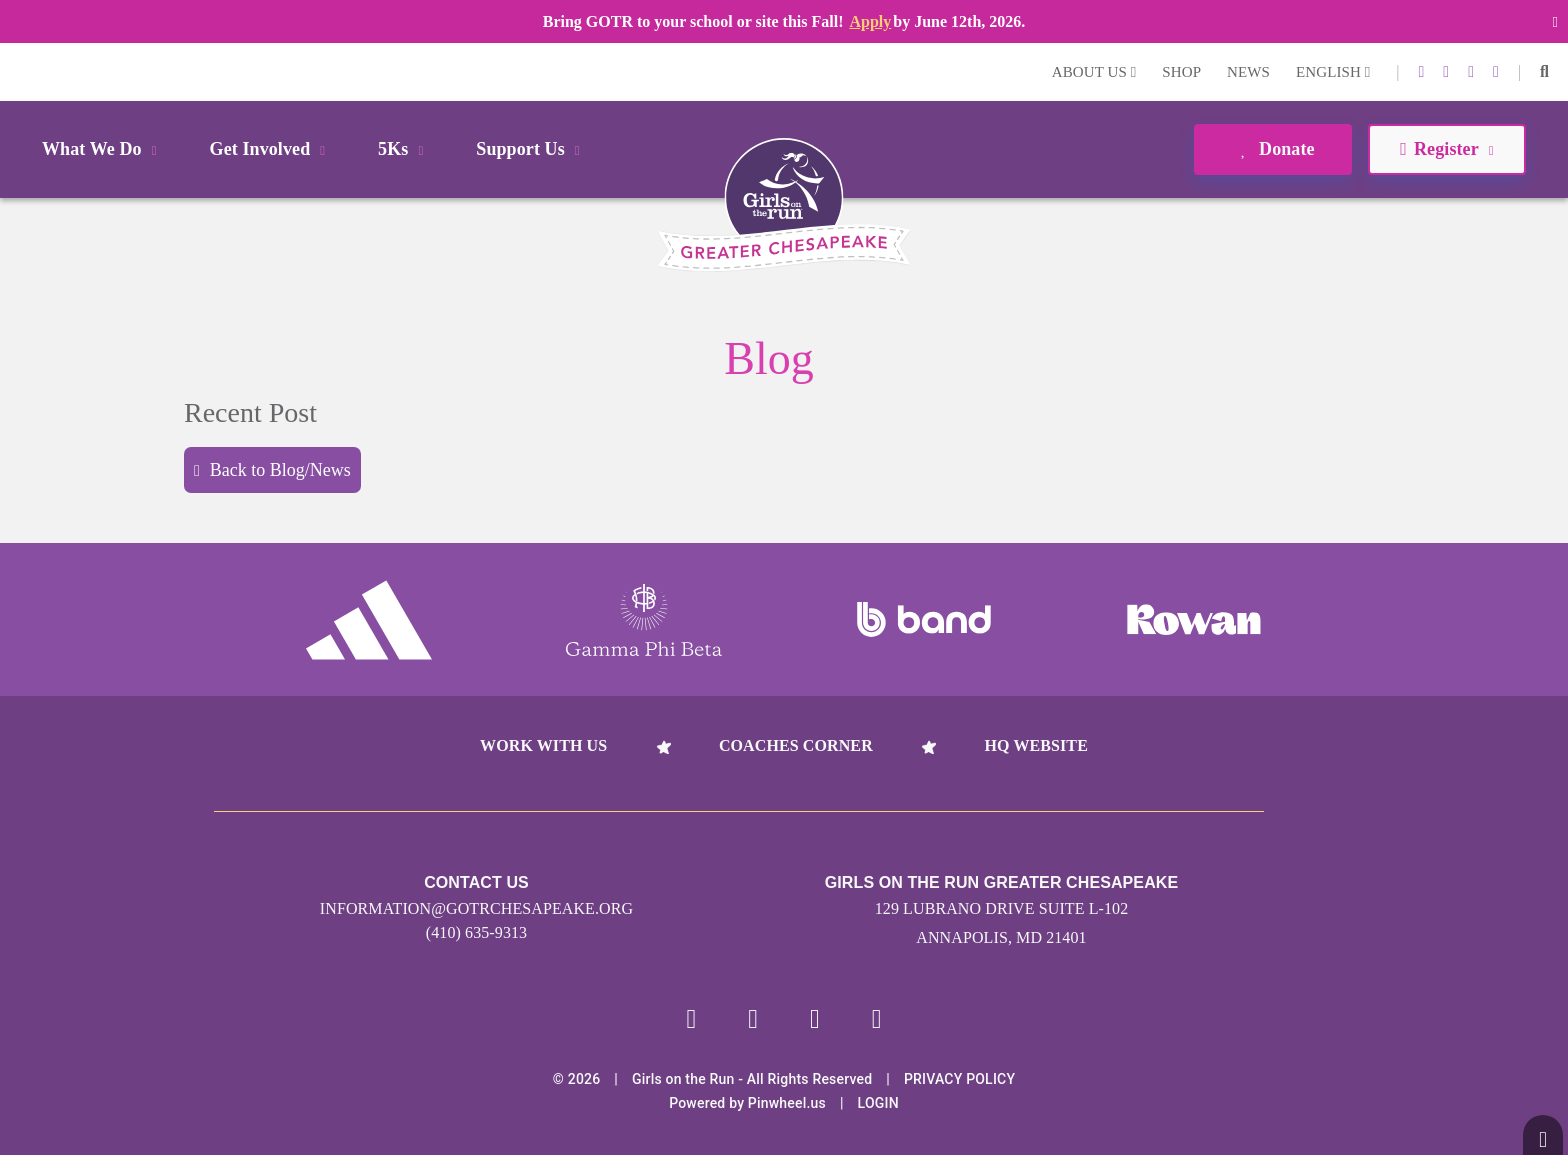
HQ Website (1035, 745)
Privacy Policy (959, 1084)
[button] (1544, 72)
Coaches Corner (796, 745)
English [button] (1333, 72)
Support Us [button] (531, 149)
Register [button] (1446, 149)
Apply (870, 21)
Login (19, 71)
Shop (1181, 72)
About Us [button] (1094, 72)
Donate (1272, 149)
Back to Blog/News (272, 470)
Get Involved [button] (271, 149)
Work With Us (543, 745)
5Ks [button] (404, 149)
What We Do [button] (103, 149)
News (1248, 72)
